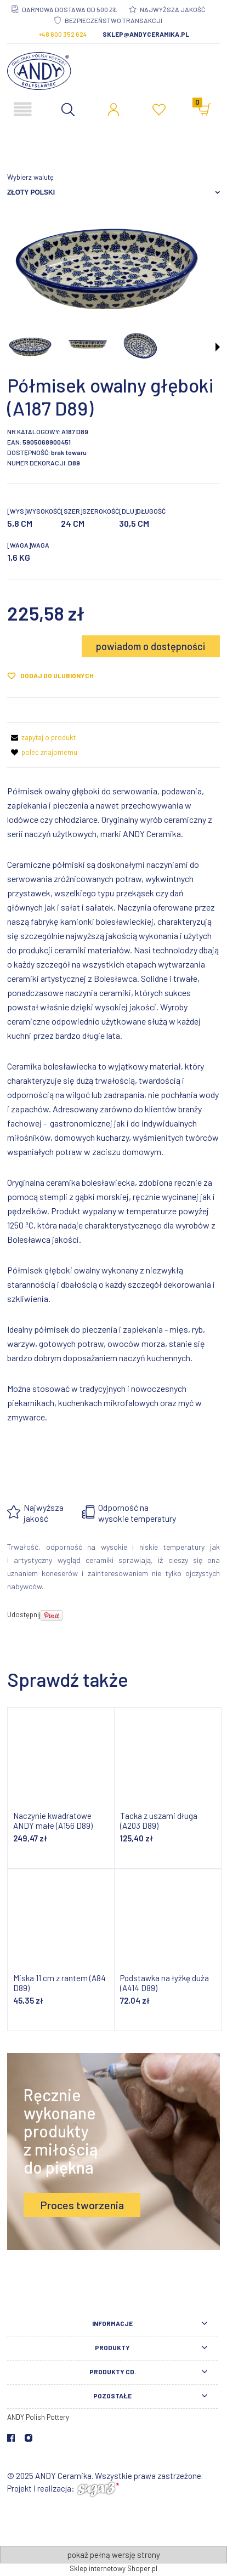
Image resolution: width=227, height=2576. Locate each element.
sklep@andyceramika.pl (146, 34)
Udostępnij (24, 1614)
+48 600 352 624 (62, 34)
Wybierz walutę (30, 177)
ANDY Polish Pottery (38, 2417)
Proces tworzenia (82, 2204)
